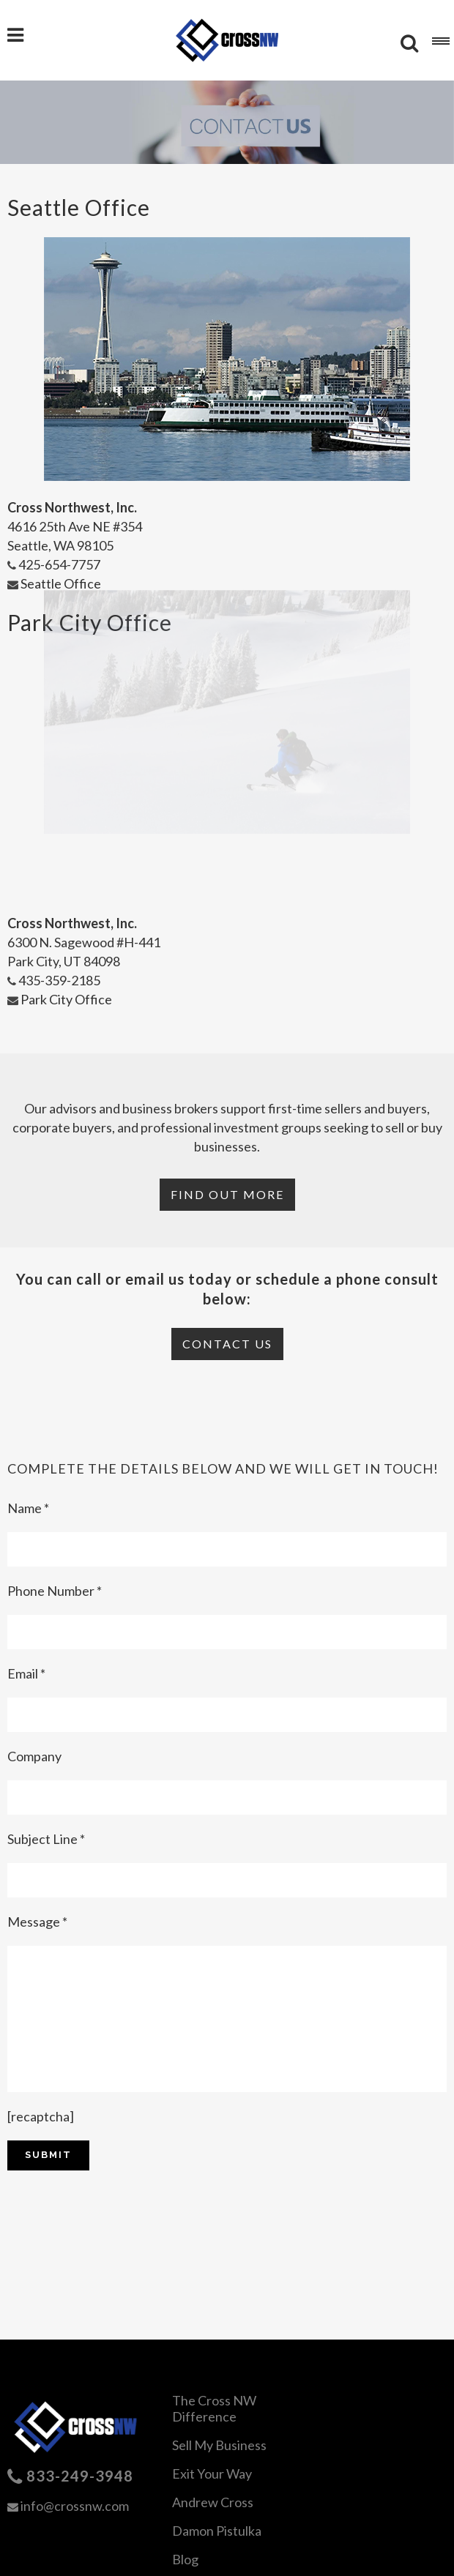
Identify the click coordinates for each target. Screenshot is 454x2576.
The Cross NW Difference (214, 2408)
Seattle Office (54, 583)
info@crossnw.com (75, 2506)
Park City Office (59, 999)
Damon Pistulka (216, 2531)
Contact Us (227, 1344)
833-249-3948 (79, 2475)
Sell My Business (219, 2445)
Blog (185, 2559)
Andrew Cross (212, 2502)
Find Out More (227, 1194)
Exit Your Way (212, 2473)
